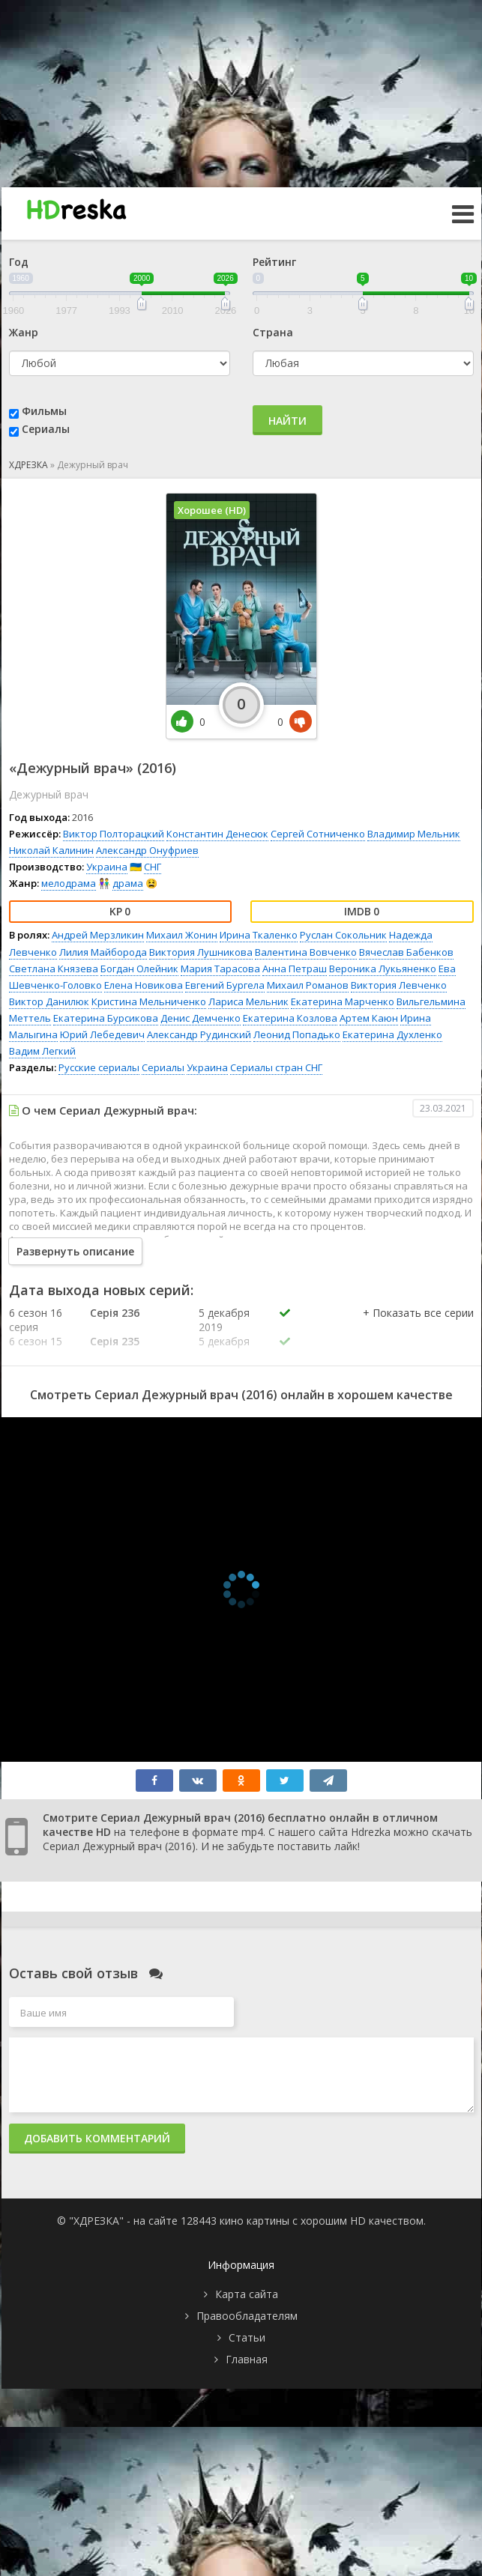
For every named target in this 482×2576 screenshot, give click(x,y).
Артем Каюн (369, 1018)
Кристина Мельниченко (148, 1001)
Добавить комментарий (97, 2138)
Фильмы (44, 411)
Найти (287, 420)
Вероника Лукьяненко (382, 968)
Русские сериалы (98, 1067)
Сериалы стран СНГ (276, 1067)
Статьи (247, 2337)
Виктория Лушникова (201, 952)
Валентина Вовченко (306, 952)
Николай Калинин (51, 850)
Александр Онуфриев (147, 850)
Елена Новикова (143, 985)
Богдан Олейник (139, 968)
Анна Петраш (294, 968)
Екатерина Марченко (342, 1001)
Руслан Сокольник (343, 935)
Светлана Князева (53, 968)
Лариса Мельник (248, 1001)
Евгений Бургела (225, 985)
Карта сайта (246, 2294)
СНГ (152, 866)
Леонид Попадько (296, 1034)
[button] (418, 1328)
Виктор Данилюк (49, 1001)
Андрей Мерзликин (98, 935)
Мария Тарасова (220, 968)
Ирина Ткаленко (259, 935)
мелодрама (68, 883)
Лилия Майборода (103, 952)
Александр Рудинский (199, 1034)
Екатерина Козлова (290, 1018)
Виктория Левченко (399, 985)
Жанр (23, 332)
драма (127, 883)
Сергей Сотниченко (318, 833)
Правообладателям (247, 2316)
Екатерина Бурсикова (105, 1018)
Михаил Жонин (181, 935)
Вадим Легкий (42, 1051)
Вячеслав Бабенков (406, 952)
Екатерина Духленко (392, 1034)
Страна (273, 332)
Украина (106, 866)
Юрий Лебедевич (102, 1034)
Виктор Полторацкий (113, 833)
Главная (247, 2359)
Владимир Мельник (413, 833)
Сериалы (46, 429)
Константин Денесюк (217, 833)
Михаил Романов (308, 985)
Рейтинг (274, 262)
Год (18, 262)
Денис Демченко (200, 1018)
